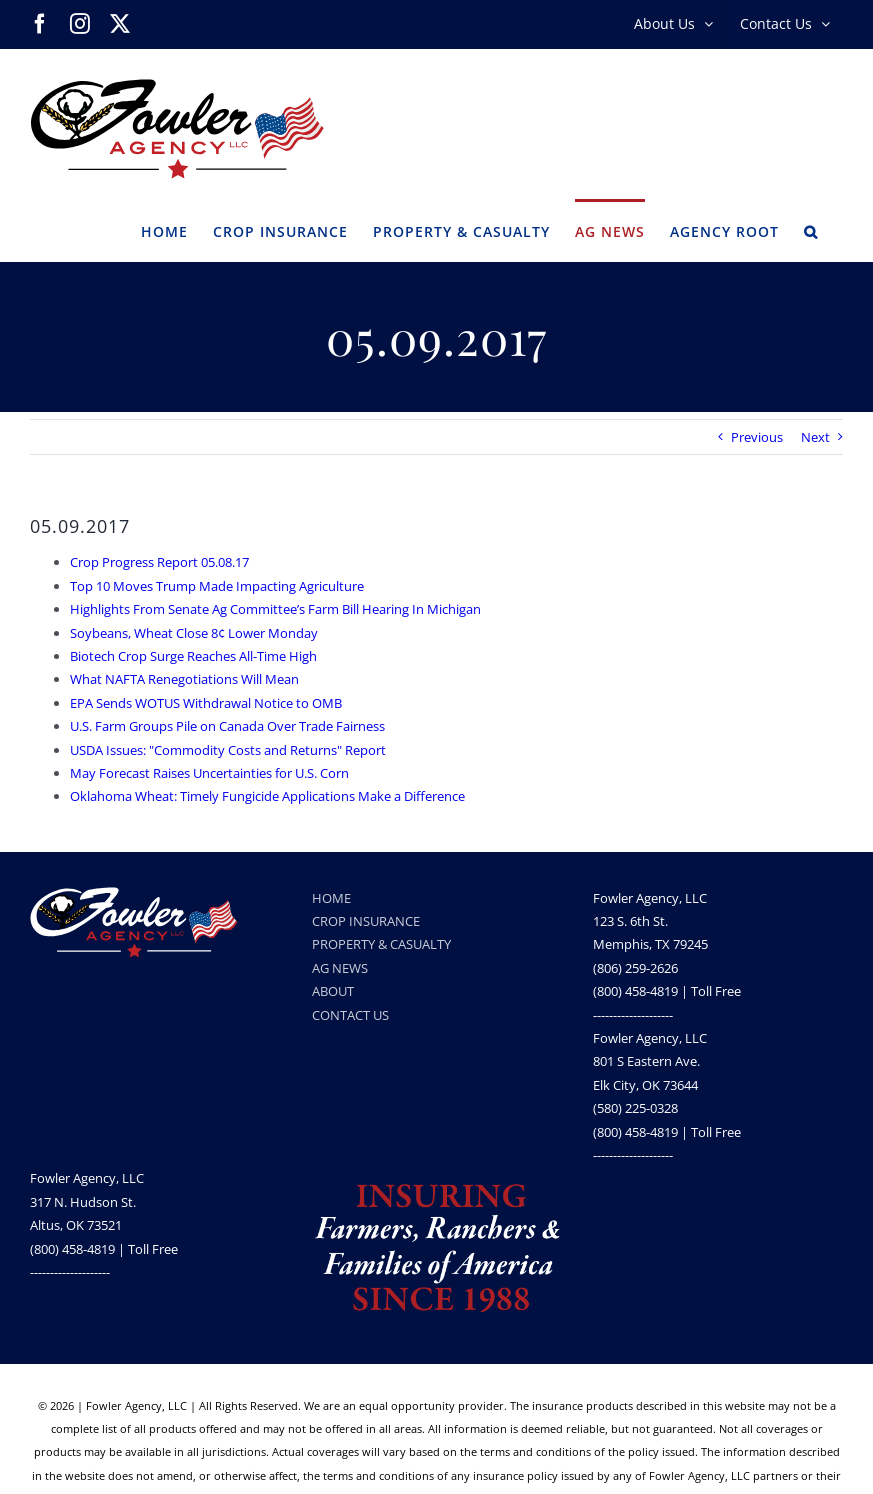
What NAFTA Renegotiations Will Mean (184, 679)
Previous (757, 437)
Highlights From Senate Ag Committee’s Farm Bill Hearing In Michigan (275, 609)
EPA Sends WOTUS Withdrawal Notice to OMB (206, 703)
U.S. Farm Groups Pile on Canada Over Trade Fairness (227, 726)
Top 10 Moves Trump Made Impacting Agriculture (217, 586)
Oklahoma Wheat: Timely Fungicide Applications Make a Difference (267, 796)
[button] (811, 230)
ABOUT (333, 991)
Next (815, 437)
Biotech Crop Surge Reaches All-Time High (193, 656)
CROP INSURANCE (366, 921)
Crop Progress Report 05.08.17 (159, 562)
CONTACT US (350, 1015)
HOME (331, 898)
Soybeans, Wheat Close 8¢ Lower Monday (194, 633)
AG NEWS (340, 968)
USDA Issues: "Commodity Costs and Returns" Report (228, 750)
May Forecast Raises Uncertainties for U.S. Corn (209, 773)
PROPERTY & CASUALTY (381, 944)
